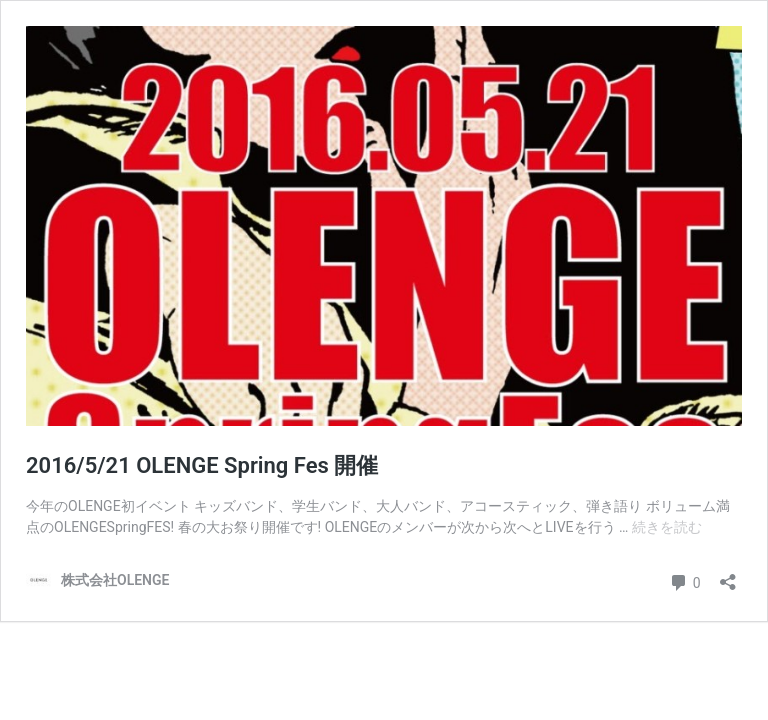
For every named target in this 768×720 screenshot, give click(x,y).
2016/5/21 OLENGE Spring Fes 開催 (202, 465)
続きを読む (667, 527)
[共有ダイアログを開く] (728, 575)
